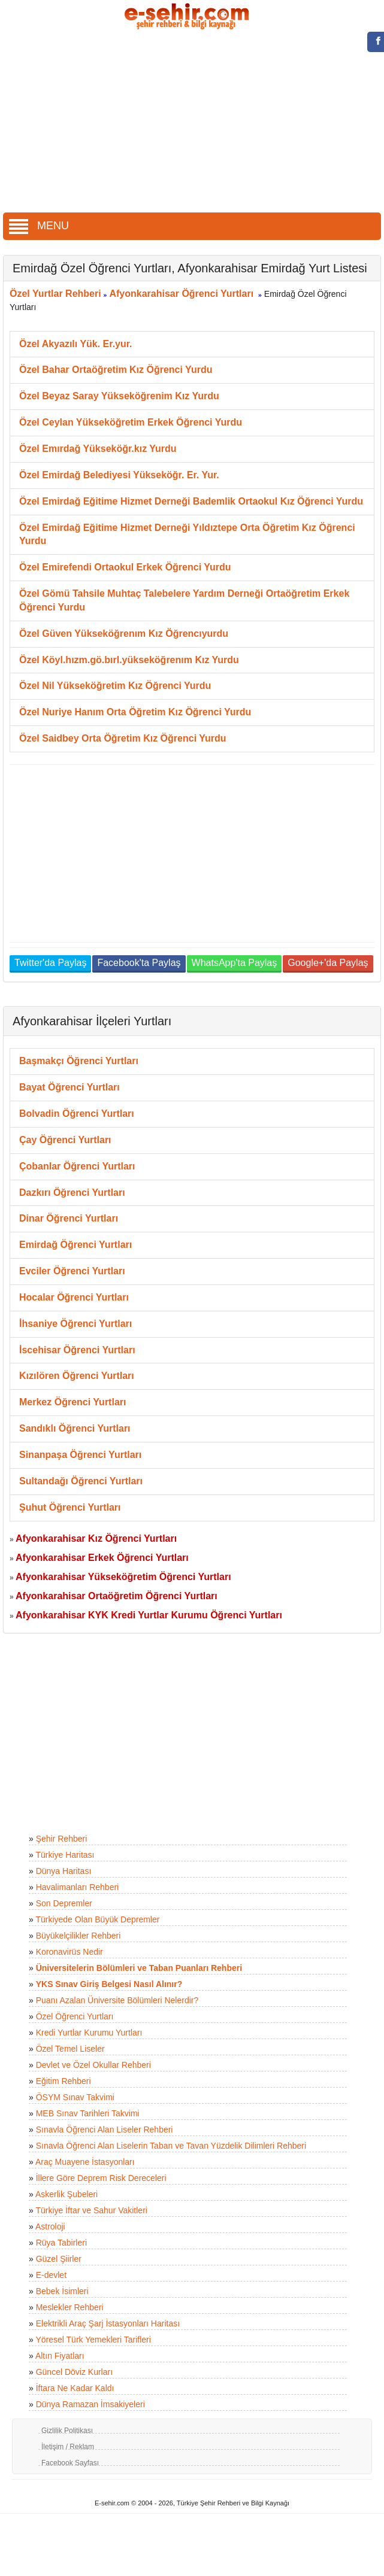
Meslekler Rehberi (70, 2307)
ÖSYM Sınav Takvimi (75, 2097)
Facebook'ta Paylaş (138, 963)
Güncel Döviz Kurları (74, 2372)
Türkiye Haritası (64, 1855)
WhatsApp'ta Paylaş (234, 963)
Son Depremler (64, 1903)
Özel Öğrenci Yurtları (75, 2016)
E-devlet (51, 2275)
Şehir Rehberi (61, 1838)
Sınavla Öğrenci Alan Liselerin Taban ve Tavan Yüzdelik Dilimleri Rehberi (171, 2145)
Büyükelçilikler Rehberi (78, 1935)
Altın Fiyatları (59, 2356)
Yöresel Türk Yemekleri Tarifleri (92, 2339)
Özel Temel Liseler (70, 2048)
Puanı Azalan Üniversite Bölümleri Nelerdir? (117, 2000)
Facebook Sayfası (70, 2463)
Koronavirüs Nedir (69, 1952)
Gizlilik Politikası (67, 2430)
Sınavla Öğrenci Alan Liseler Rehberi (104, 2129)
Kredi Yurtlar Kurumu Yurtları (89, 2032)
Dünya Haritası (64, 1871)
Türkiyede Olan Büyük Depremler (97, 1919)
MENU (39, 226)
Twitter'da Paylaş (50, 963)
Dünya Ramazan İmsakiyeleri (90, 2404)
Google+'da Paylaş (328, 963)
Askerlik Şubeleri (66, 2194)
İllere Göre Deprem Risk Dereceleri (101, 2178)
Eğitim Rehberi (63, 2081)
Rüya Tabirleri (61, 2242)
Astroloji (50, 2226)
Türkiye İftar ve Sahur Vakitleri (91, 2210)
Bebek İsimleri (62, 2291)
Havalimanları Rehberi (77, 1887)
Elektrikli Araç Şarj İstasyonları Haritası (108, 2323)
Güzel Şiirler (58, 2259)
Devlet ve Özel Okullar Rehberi (93, 2065)
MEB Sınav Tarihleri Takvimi (88, 2113)
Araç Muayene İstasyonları (85, 2162)
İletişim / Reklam (67, 2447)
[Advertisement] (192, 122)
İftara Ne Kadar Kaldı (75, 2388)
